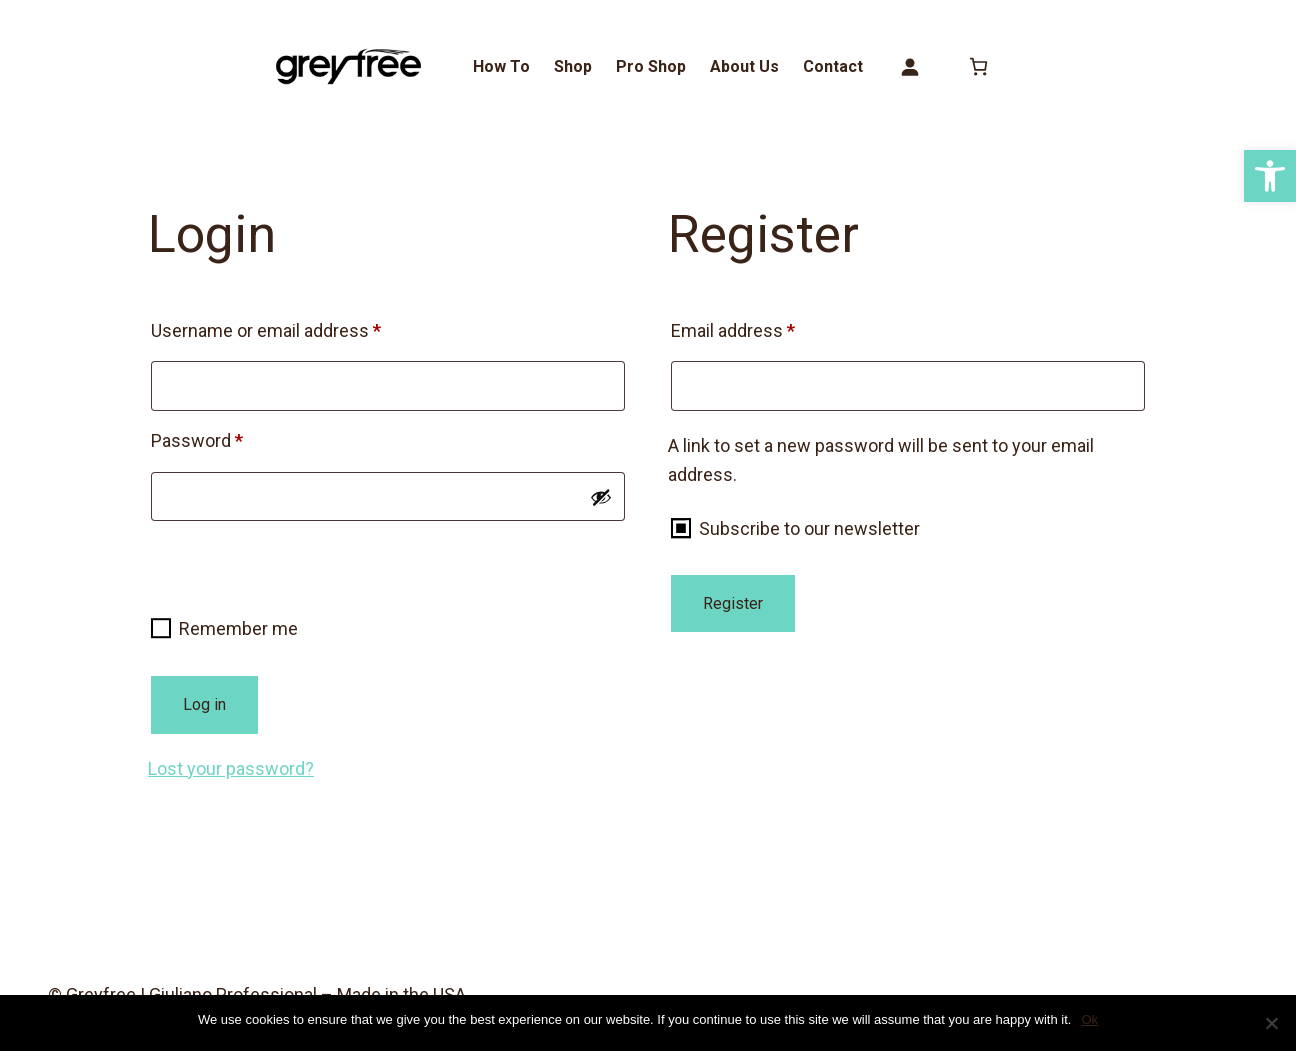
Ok (1089, 1019)
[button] (1270, 176)
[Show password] (601, 497)
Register (733, 603)
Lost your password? (231, 768)
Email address (768, 327)
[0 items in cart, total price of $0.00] (978, 66)
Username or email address (301, 327)
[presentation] (285, 565)
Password (232, 437)
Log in (204, 704)
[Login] (909, 66)
